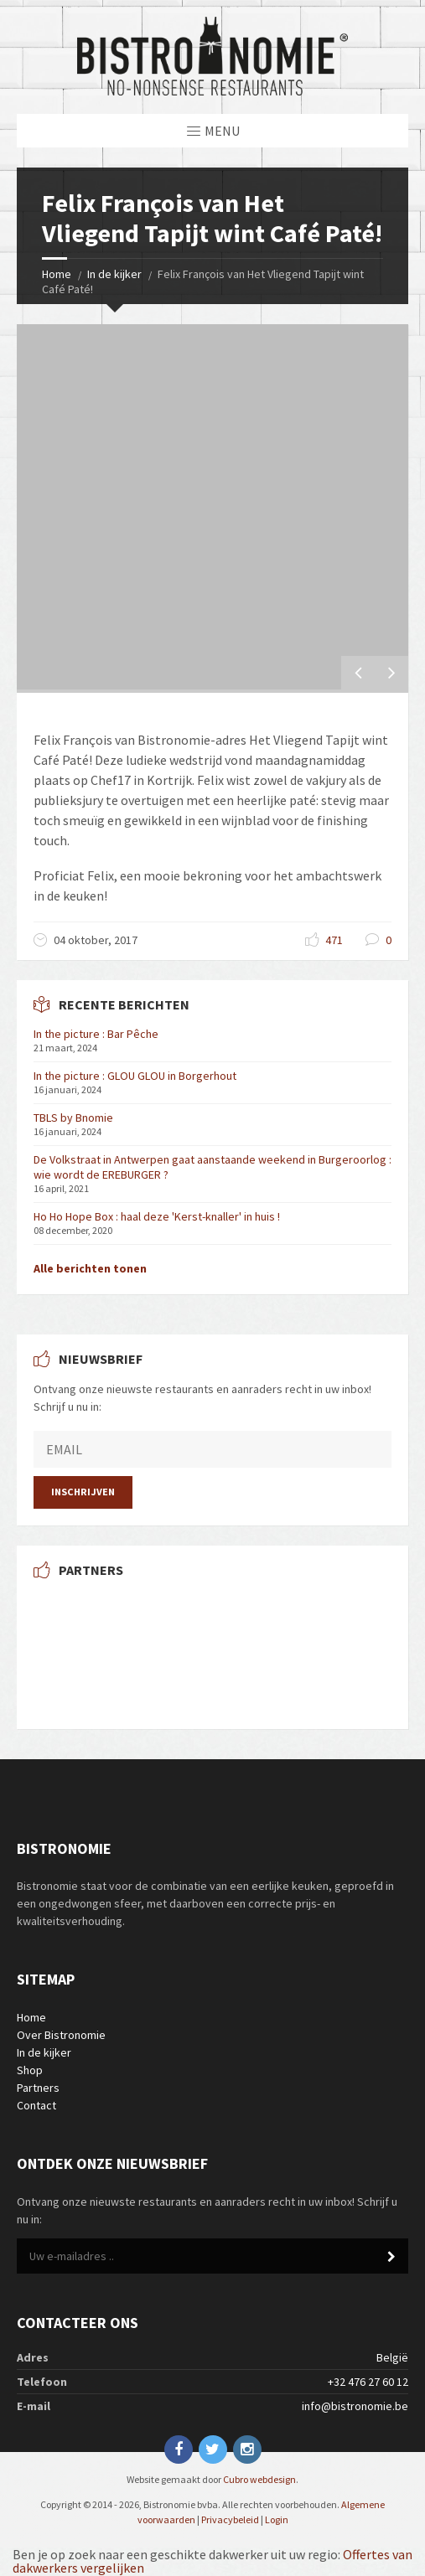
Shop (30, 2070)
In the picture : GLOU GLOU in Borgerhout (135, 1075)
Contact (36, 2105)
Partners (38, 2087)
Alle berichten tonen (90, 1268)
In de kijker (114, 273)
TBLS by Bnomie (73, 1117)
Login (276, 2519)
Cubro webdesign (259, 2479)
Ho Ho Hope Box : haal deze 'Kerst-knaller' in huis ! (157, 1216)
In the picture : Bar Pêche (96, 1033)
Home (56, 273)
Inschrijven (83, 1491)
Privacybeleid (230, 2519)
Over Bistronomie (61, 2034)
